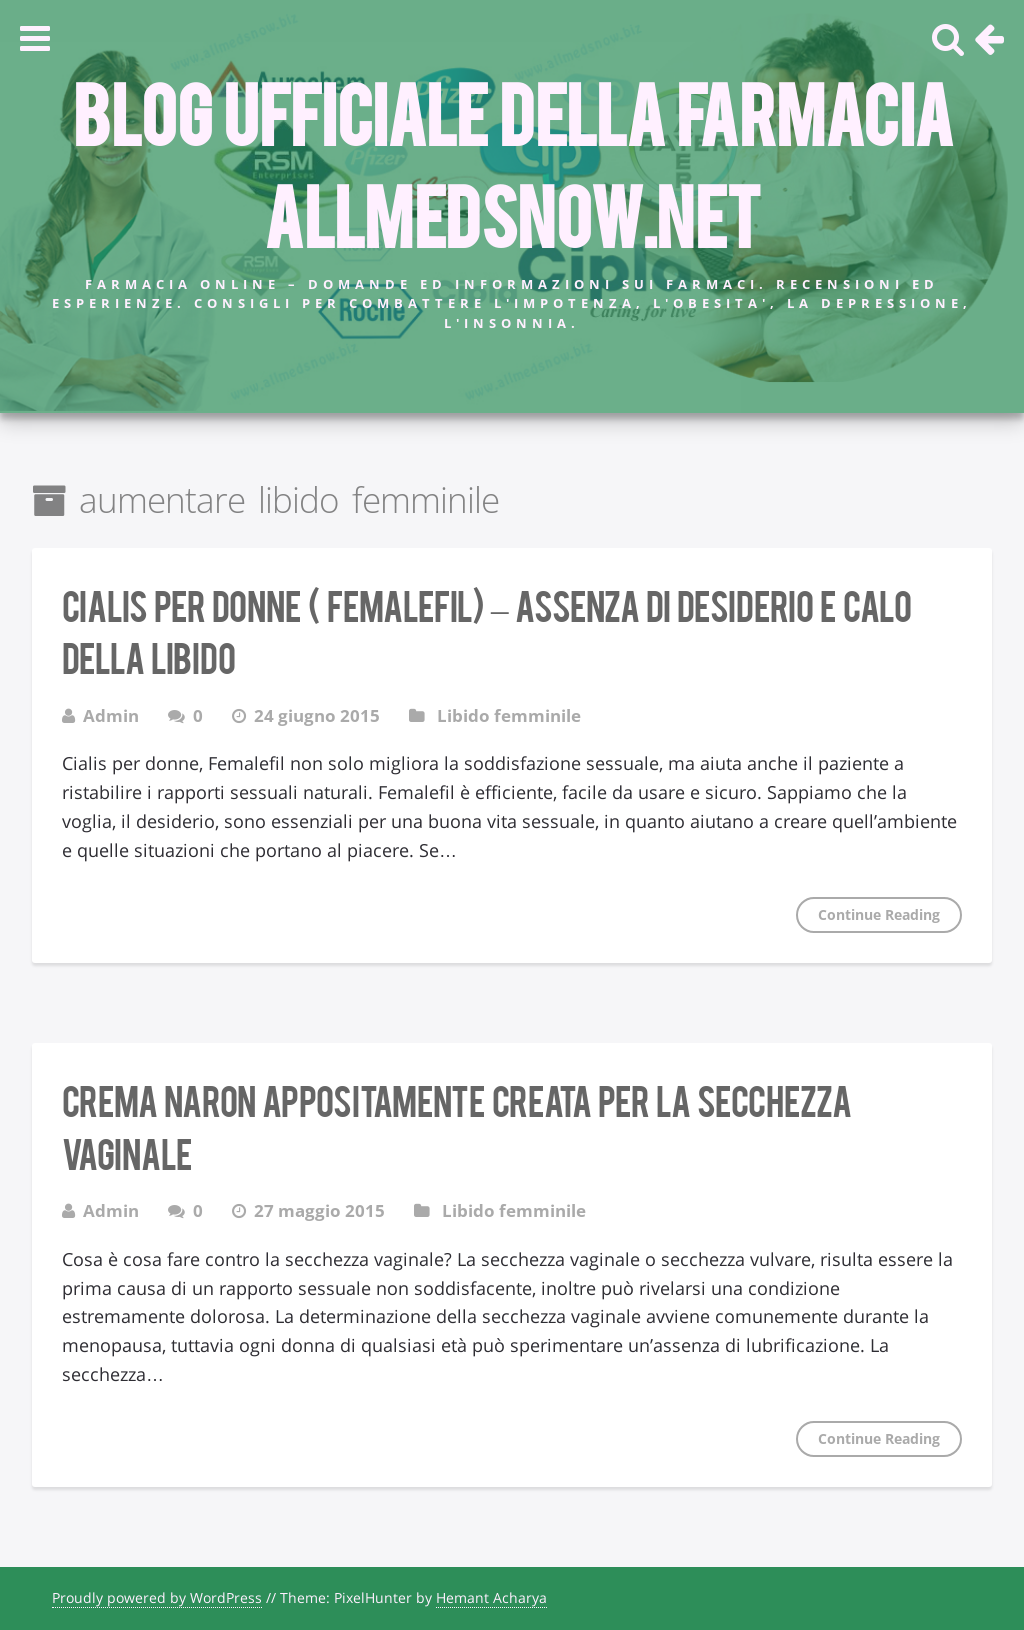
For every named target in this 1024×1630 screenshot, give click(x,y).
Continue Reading (879, 914)
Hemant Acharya (491, 1597)
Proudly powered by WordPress (157, 1597)
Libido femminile (509, 715)
